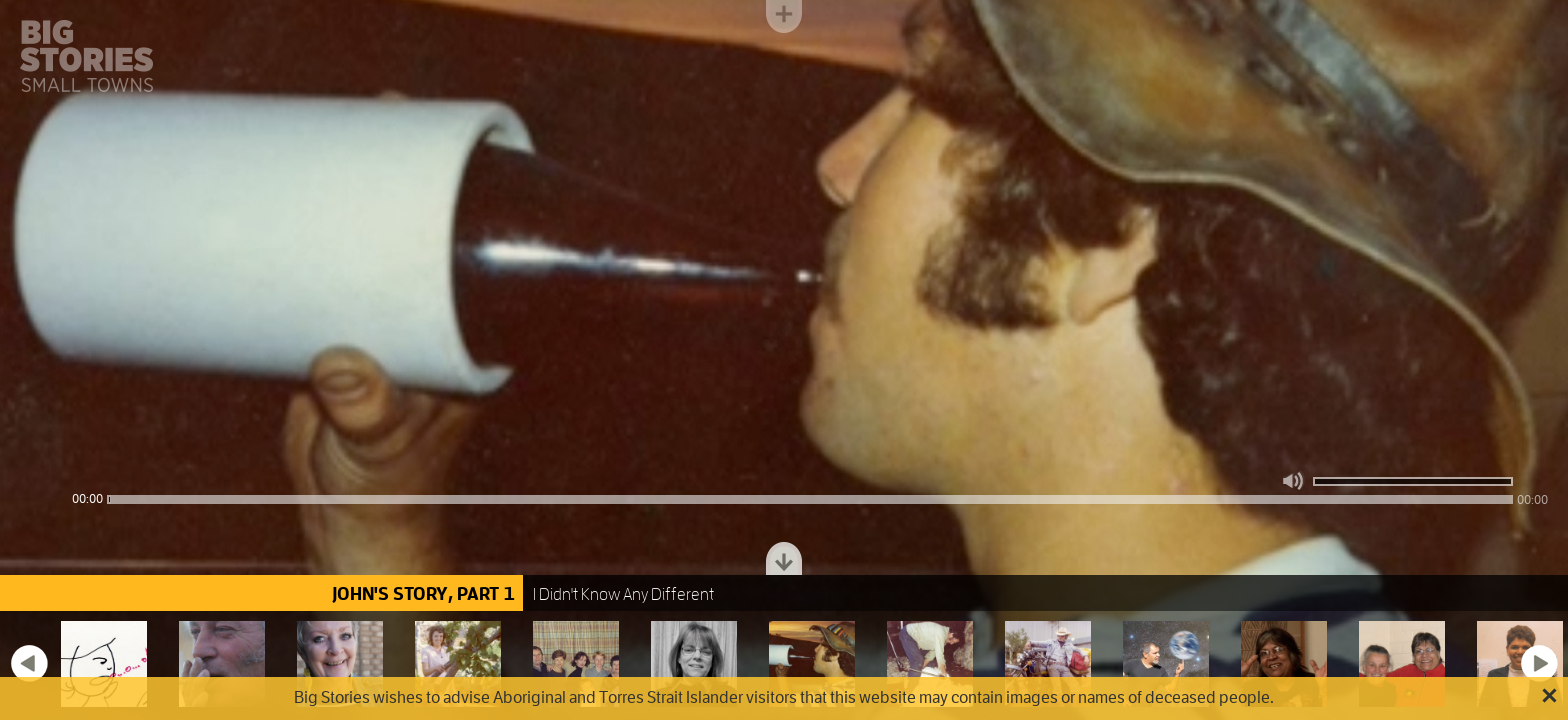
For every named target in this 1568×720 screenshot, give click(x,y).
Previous (29, 663)
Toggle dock (784, 558)
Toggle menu (784, 16)
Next (1539, 663)
